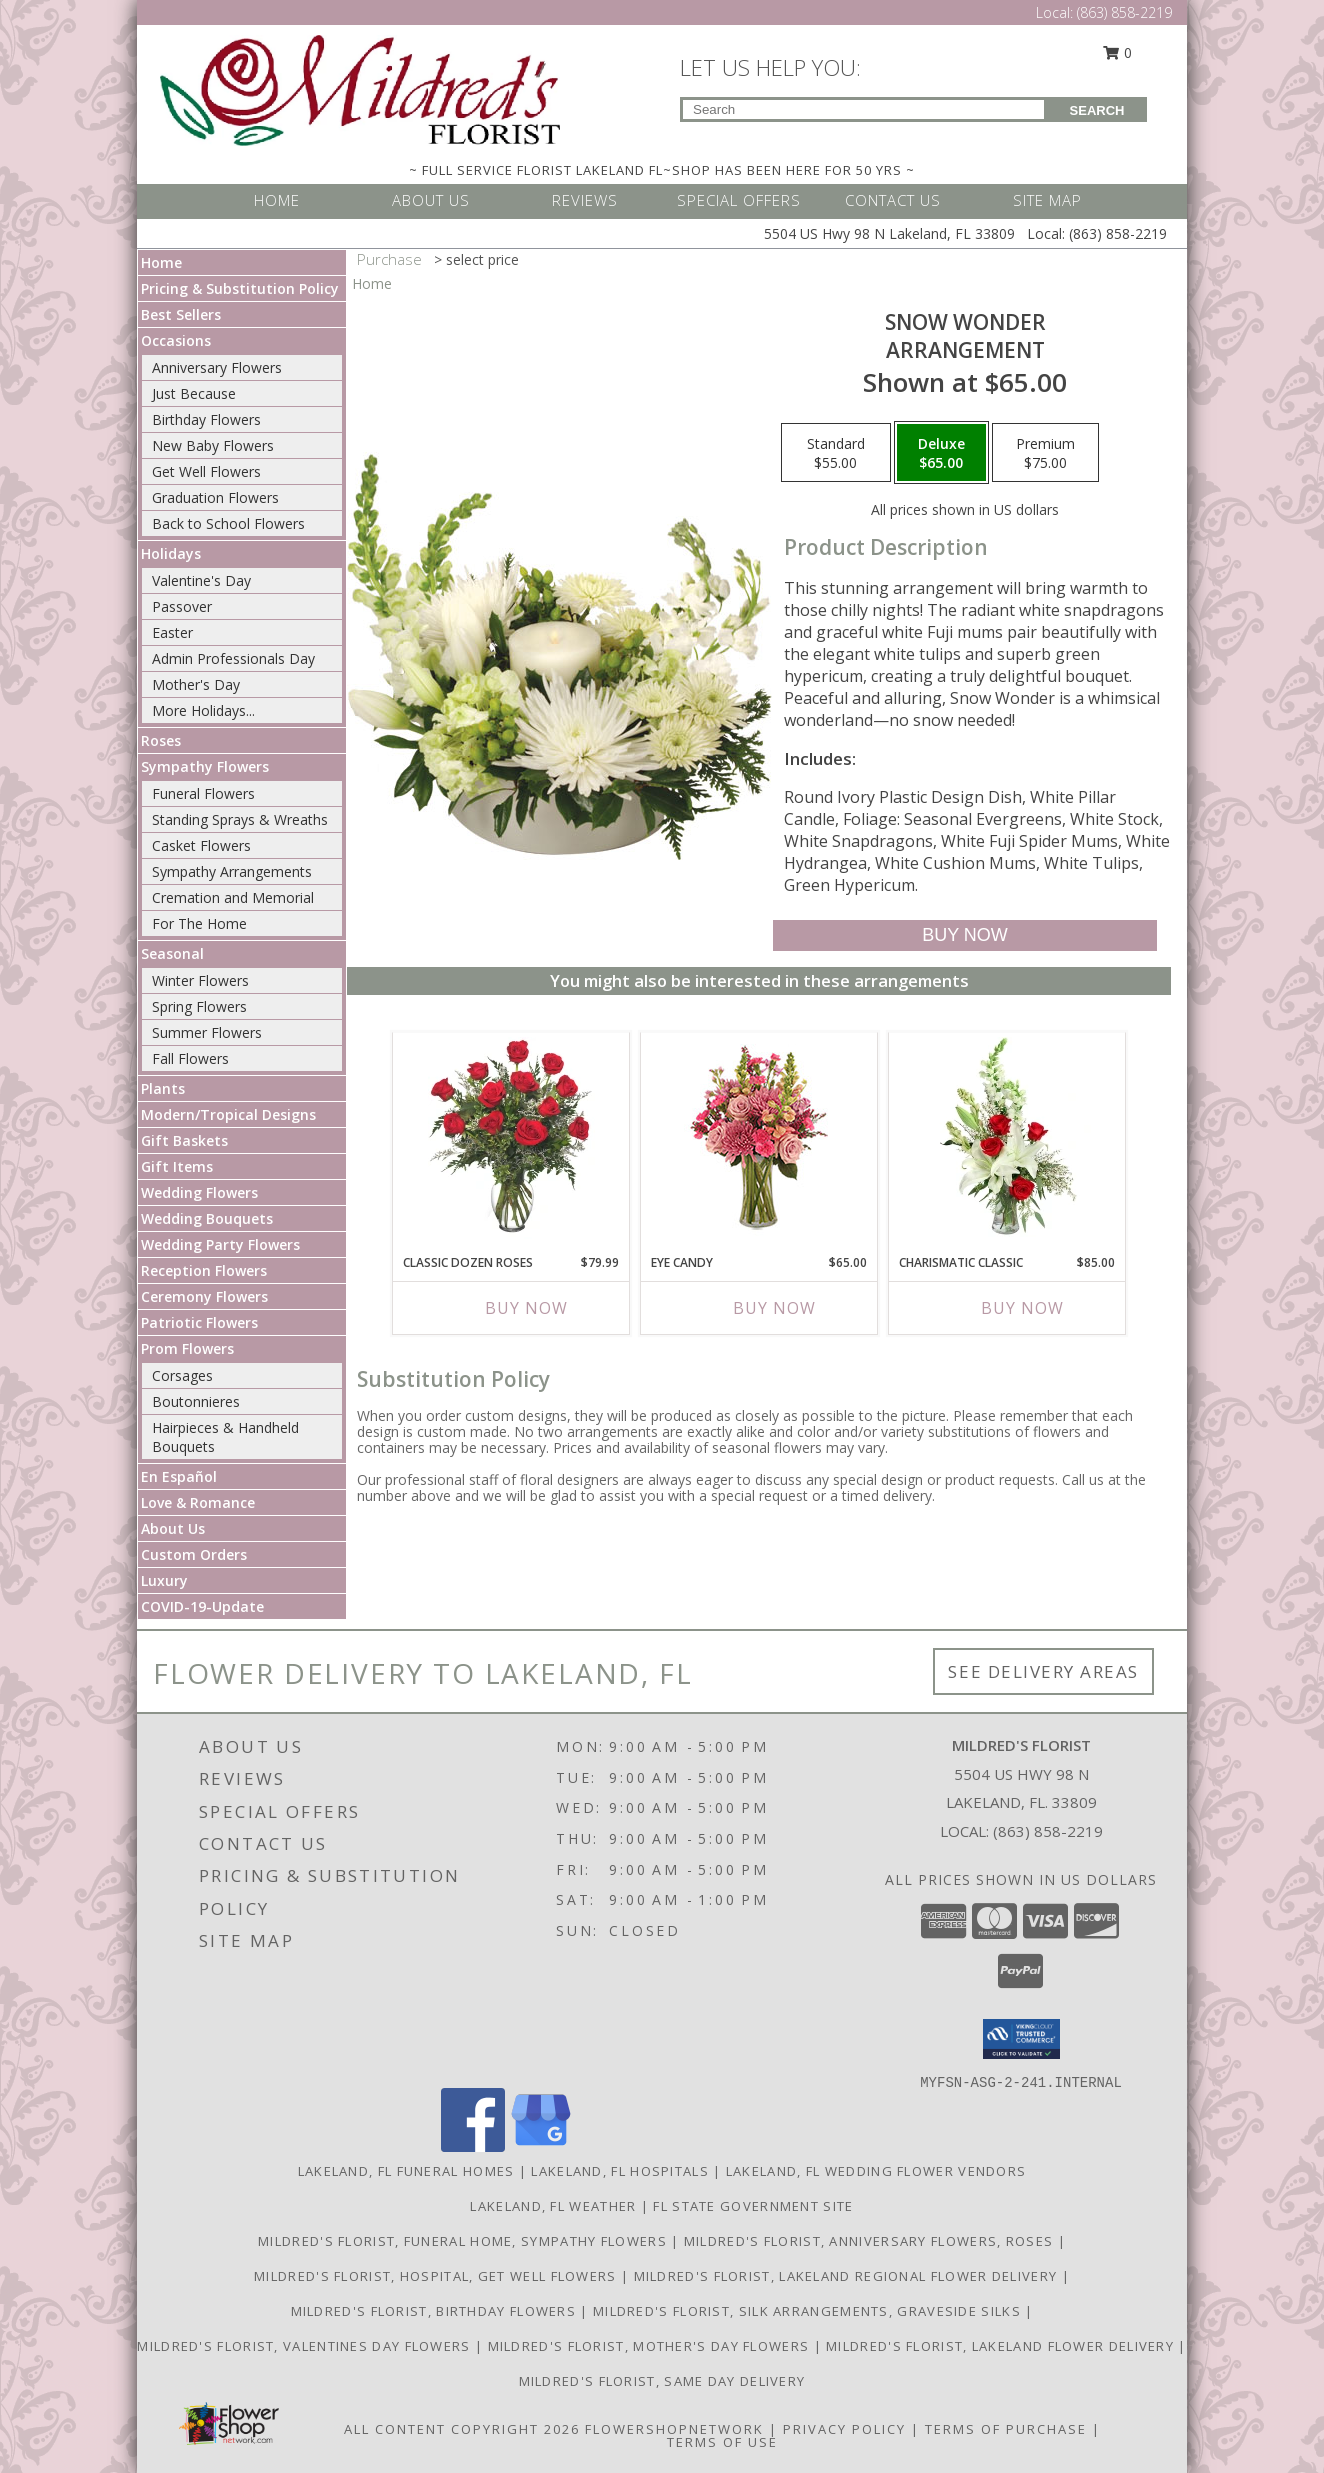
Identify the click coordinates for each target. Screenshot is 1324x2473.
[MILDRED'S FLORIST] (360, 88)
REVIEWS (585, 200)
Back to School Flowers (228, 523)
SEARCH (1097, 110)
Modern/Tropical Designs (228, 1114)
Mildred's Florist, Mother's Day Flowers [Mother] (651, 2346)
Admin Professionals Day (233, 658)
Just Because (194, 393)
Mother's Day (196, 684)
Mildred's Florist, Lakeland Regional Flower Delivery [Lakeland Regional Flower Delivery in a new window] (848, 2276)
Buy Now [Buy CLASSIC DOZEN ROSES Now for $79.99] (526, 1308)
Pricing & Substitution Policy (240, 288)
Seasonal (172, 953)
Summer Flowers (207, 1032)
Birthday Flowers (206, 419)
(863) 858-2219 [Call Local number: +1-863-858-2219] (1124, 12)
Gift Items (177, 1166)
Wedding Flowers (199, 1192)
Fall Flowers (190, 1058)
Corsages (182, 1375)
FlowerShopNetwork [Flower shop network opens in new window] (674, 2429)
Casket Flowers (201, 845)
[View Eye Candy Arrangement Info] (759, 1138)
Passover (182, 606)
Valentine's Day (201, 580)
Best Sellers (181, 314)
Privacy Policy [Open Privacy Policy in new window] (844, 2429)
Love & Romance (198, 1502)
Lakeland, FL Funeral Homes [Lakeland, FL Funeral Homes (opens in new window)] (406, 2171)
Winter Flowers (200, 980)
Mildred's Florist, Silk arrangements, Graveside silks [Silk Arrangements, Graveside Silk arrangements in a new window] (809, 2311)
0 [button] (1118, 52)
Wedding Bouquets (207, 1218)
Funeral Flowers (203, 793)
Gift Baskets (184, 1140)
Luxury (164, 1580)
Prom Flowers (187, 1348)
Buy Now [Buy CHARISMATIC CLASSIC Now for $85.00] (1022, 1308)
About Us (173, 1528)
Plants (163, 1088)
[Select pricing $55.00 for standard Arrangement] (836, 453)
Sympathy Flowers (205, 766)
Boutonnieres (196, 1401)
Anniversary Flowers (217, 367)
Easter (172, 632)
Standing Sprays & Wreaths (240, 819)
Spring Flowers (199, 1006)
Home (161, 262)
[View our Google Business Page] (541, 2146)
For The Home (199, 923)
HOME (277, 200)
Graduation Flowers (215, 497)
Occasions (176, 340)
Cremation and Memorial (233, 897)
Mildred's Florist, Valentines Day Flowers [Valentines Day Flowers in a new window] (306, 2346)
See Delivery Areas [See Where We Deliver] (1043, 1671)
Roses (161, 740)
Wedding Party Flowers (220, 1244)
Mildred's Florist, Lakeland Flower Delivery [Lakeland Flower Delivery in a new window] (1002, 2346)
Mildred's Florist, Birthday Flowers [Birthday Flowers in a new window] (436, 2311)
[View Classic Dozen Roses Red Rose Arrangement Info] (511, 1138)
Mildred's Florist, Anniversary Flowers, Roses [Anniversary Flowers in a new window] (871, 2241)
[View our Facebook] (473, 2146)
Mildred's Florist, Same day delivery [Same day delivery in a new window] (662, 2381)
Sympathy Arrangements (232, 871)
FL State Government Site (753, 2206)
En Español (179, 1476)
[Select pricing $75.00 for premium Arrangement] (1045, 453)
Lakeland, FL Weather (553, 2206)
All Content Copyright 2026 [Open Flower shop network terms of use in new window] (462, 2429)
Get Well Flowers (206, 471)
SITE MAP (1047, 200)
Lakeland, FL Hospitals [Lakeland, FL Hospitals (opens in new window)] (620, 2171)
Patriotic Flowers (199, 1322)
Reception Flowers (204, 1270)
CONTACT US (893, 200)
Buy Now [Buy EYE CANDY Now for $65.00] (774, 1308)
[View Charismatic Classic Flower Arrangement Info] (1007, 1138)
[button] (1021, 2039)
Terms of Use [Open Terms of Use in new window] (722, 2442)
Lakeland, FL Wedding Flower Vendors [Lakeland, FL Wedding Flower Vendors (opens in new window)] (876, 2171)
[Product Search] (863, 109)
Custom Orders (194, 1554)
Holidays (171, 553)
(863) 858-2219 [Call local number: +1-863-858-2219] (1048, 1831)
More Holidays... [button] (203, 710)
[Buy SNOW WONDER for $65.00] (964, 935)
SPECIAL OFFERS (739, 200)
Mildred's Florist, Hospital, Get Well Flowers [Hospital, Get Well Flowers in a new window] (437, 2276)
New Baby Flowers (213, 445)
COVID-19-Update (202, 1606)
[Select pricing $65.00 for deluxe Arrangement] (941, 453)
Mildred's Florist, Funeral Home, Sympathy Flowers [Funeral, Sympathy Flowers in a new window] (464, 2241)
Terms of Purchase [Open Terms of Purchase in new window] (1006, 2429)
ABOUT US (431, 200)
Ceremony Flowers (204, 1296)
